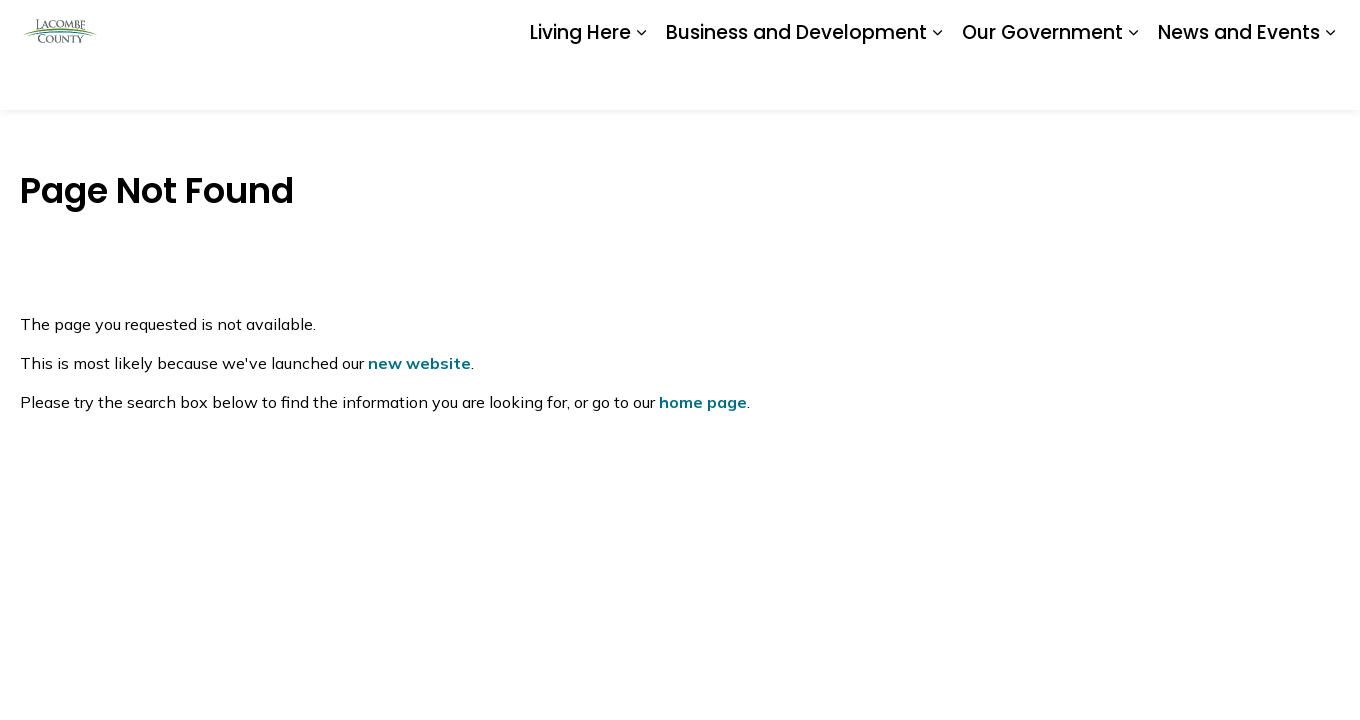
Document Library (852, 27)
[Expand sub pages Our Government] (1133, 82)
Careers (749, 27)
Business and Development (796, 81)
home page (703, 402)
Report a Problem (986, 27)
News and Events (1239, 81)
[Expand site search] (1320, 27)
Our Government (1042, 81)
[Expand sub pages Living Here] (641, 82)
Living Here (580, 81)
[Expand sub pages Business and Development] (937, 82)
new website (419, 363)
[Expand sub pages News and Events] (1330, 82)
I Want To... (1219, 28)
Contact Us (1099, 27)
